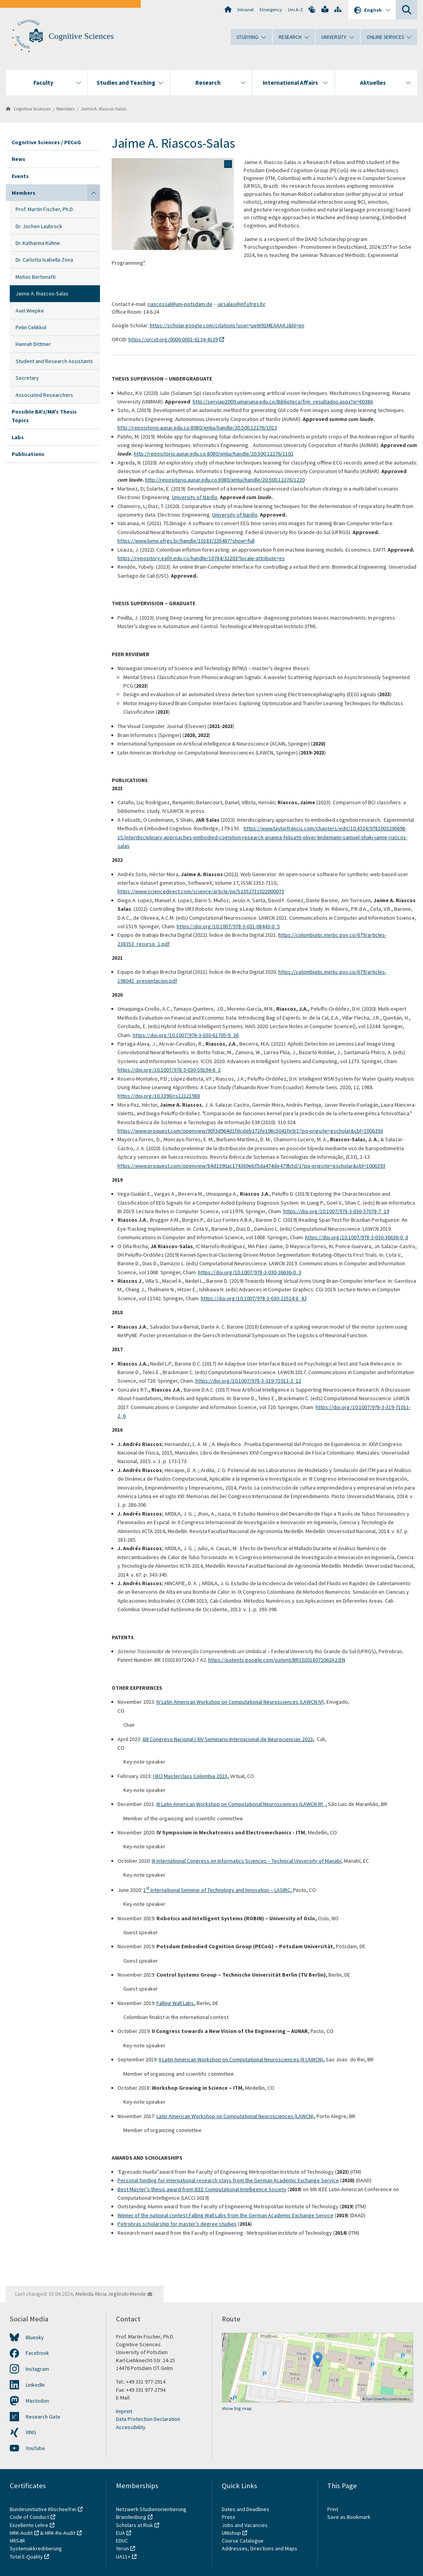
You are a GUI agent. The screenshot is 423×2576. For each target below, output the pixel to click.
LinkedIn (35, 2384)
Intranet (245, 9)
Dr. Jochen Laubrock (39, 226)
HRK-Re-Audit (60, 2532)
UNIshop (231, 2532)
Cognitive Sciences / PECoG (46, 142)
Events (20, 176)
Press (228, 2516)
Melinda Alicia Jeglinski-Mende (110, 2293)
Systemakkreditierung (36, 2548)
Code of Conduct (29, 2516)
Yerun (122, 2548)
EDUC (122, 2540)
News (18, 158)
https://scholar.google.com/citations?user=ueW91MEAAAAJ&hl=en (227, 325)
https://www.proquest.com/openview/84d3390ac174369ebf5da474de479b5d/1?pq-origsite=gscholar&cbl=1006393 (251, 1165)
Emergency (271, 9)
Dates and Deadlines (245, 2509)
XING (31, 2432)
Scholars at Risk (134, 2525)
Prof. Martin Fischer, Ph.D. (45, 209)
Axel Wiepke (30, 310)
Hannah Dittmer (33, 344)
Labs (18, 437)
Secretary (27, 377)
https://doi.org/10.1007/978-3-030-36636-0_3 (249, 1272)
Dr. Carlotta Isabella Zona (44, 259)
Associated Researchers (44, 394)
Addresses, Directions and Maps (259, 2548)
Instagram (37, 2368)
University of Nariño (195, 497)
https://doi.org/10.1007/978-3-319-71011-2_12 (248, 1380)
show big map (237, 2408)
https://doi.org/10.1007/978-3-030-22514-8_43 (254, 1298)
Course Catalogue (242, 2540)
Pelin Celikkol (31, 327)
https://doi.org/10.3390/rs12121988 (159, 1095)
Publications (28, 454)
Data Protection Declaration (148, 2418)
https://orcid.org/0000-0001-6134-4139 (173, 339)
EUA (120, 2532)
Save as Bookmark (348, 2516)
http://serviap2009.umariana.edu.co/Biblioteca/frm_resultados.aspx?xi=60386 (283, 401)
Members (65, 109)
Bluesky (35, 2337)
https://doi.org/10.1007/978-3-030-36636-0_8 (356, 1237)
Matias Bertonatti (36, 276)
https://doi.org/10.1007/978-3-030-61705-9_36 (186, 1035)
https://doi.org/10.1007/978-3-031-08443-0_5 (228, 926)
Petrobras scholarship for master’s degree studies (177, 2223)
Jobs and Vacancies (245, 2525)
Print (332, 2509)
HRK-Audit (21, 2532)
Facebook (37, 2352)
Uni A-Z (295, 9)
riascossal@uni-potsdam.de (179, 303)
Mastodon (37, 2400)
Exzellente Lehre (29, 2525)
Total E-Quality (26, 2556)
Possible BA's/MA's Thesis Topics (44, 416)
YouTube (35, 2448)
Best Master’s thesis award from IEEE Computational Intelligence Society (202, 2189)
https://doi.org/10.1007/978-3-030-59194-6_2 (169, 1069)
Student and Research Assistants (54, 361)
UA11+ (123, 2556)
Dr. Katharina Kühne (38, 242)
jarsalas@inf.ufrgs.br (241, 303)
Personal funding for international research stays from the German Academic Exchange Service (228, 2180)
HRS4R (17, 2540)
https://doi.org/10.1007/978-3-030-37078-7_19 (336, 1211)
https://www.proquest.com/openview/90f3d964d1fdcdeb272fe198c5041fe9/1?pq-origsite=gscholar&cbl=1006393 (250, 1130)
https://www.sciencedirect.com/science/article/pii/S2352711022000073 (201, 891)
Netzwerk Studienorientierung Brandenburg (151, 2513)
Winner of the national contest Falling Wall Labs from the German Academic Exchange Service (225, 2215)
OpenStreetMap (377, 2399)
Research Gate (43, 2416)
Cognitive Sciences (81, 36)
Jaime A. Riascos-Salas (103, 109)
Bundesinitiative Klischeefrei (43, 2509)
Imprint (124, 2411)
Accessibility (131, 2427)
